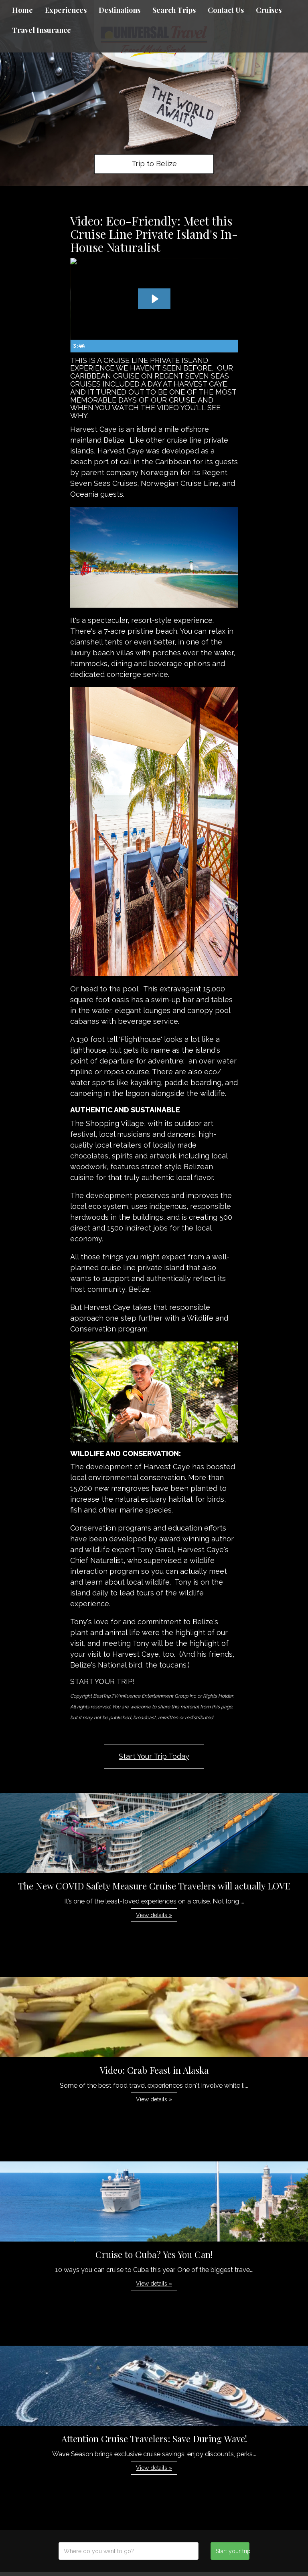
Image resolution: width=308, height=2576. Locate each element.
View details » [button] (154, 1915)
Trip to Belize (154, 163)
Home (22, 10)
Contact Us (226, 10)
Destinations (119, 10)
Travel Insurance (41, 30)
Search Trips (174, 10)
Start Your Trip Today (154, 1756)
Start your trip (232, 2551)
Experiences (66, 10)
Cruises (269, 10)
